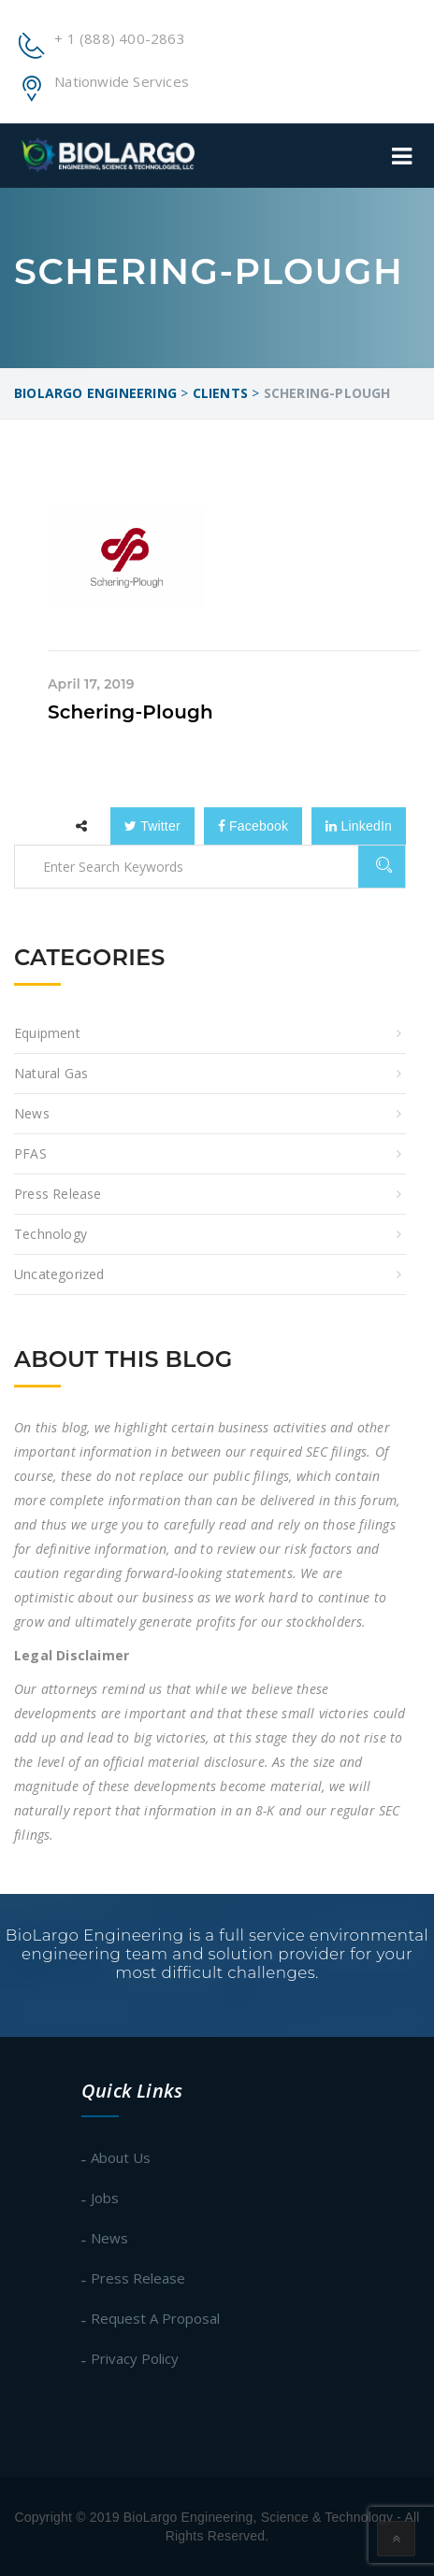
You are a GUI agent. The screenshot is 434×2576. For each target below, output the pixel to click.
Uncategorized (59, 1274)
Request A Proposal (155, 2318)
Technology (50, 1234)
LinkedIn (359, 825)
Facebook (253, 825)
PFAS (30, 1153)
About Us (121, 2157)
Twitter (152, 825)
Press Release (58, 1194)
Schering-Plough (130, 712)
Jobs (105, 2197)
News (32, 1113)
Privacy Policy (135, 2358)
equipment (47, 1033)
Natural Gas (51, 1073)
